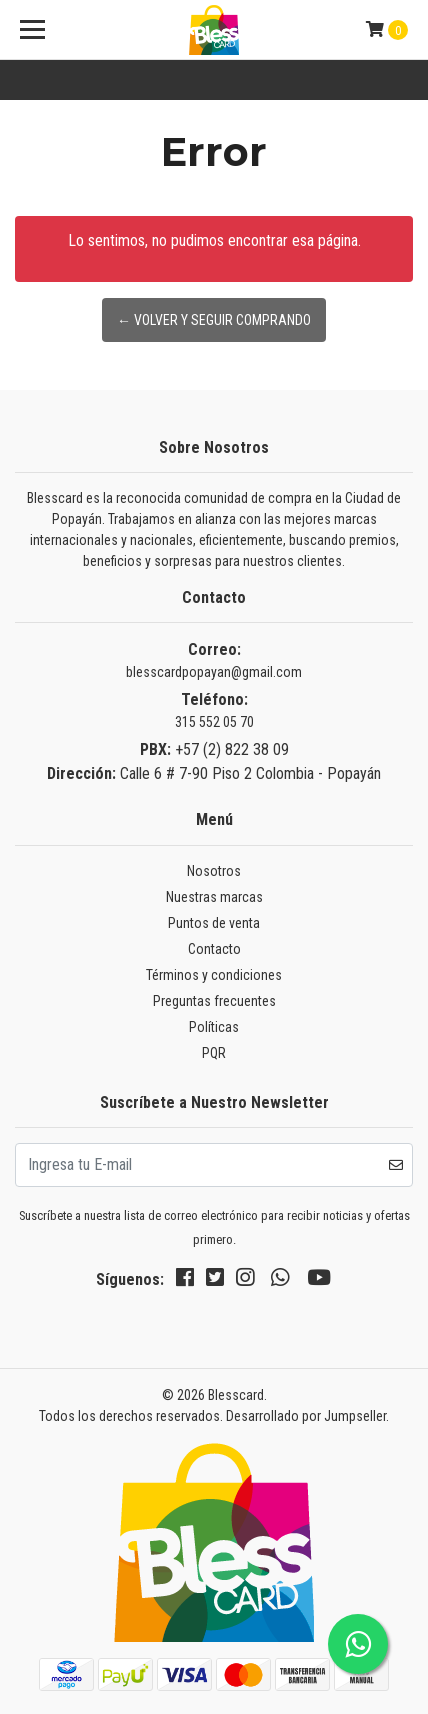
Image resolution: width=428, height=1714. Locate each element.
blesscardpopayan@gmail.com (214, 672)
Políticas (214, 1027)
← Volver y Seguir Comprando (214, 320)
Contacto (214, 949)
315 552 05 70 (214, 722)
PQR (214, 1053)
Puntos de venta (214, 923)
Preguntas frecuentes (214, 1001)
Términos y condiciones (214, 975)
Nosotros (214, 871)
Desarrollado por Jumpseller (306, 1416)
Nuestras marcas (214, 897)
